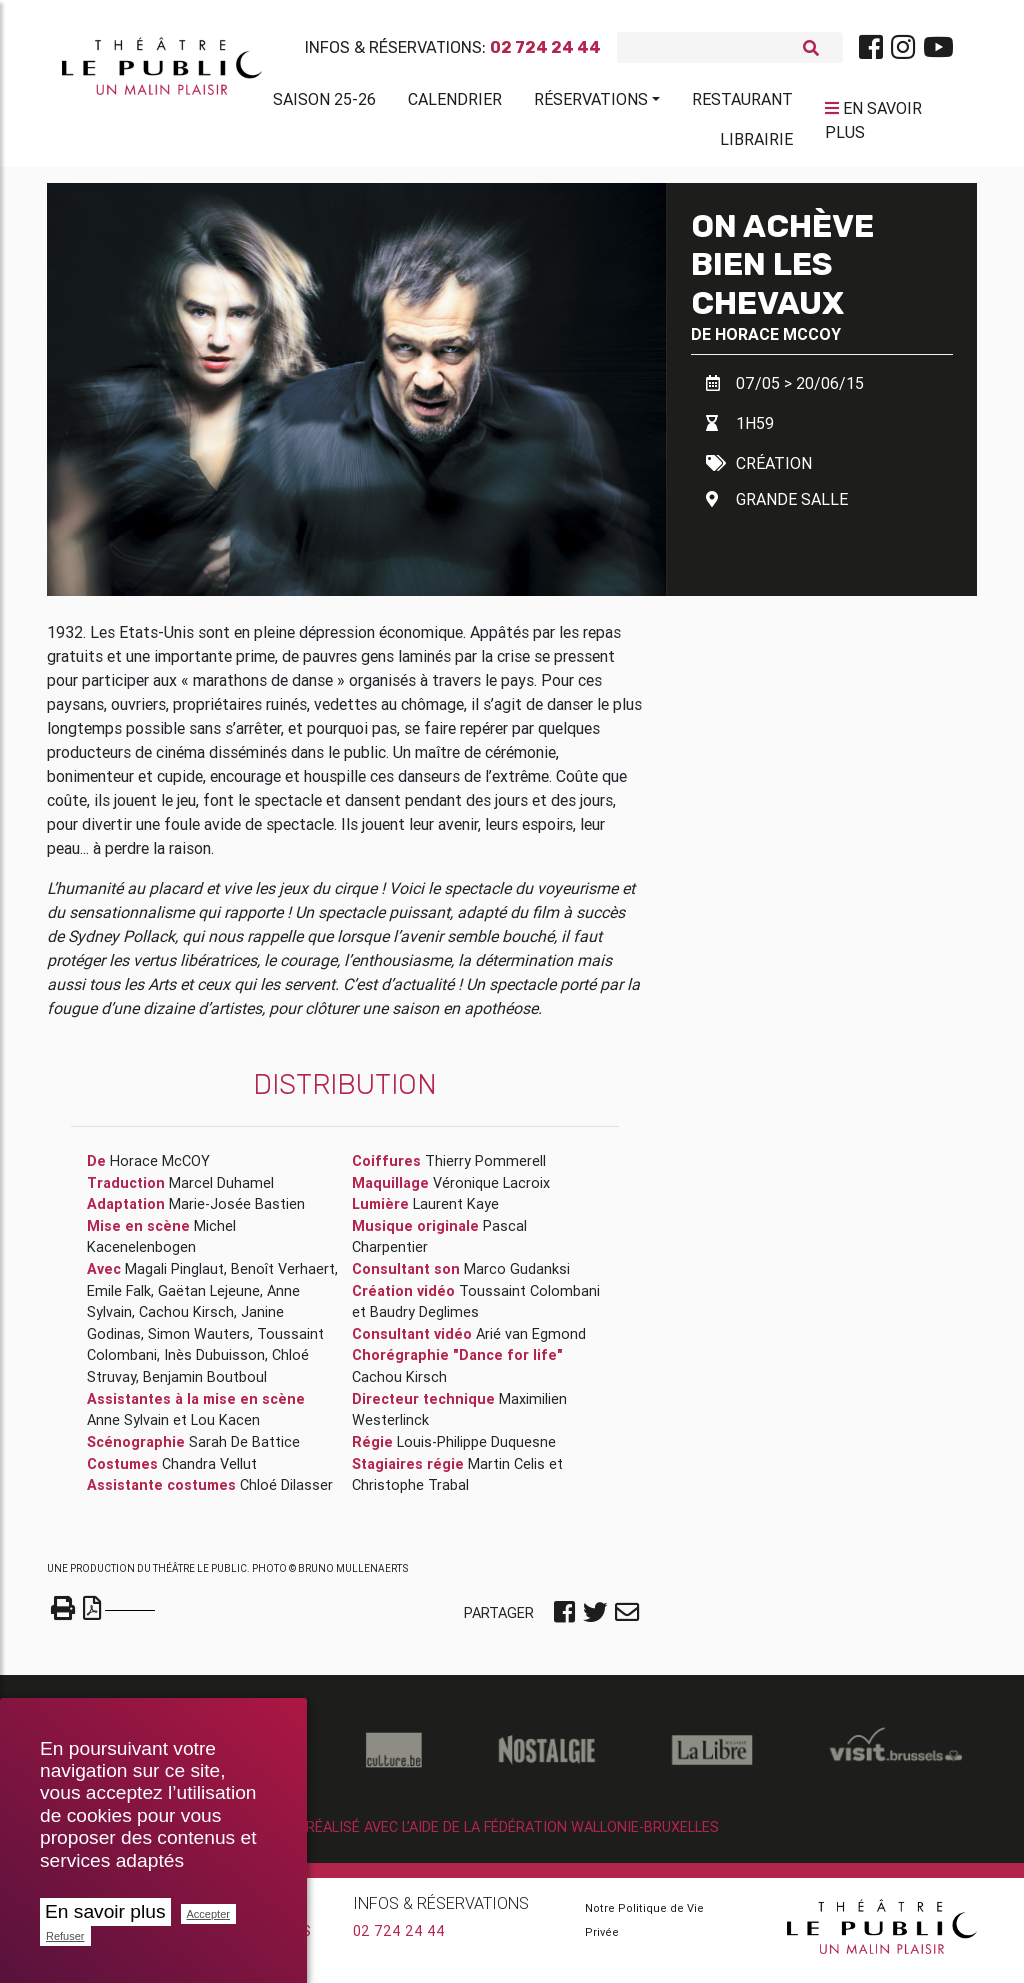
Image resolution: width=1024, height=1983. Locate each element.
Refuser (65, 1936)
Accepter (208, 1914)
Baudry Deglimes (424, 1320)
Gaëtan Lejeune (209, 1299)
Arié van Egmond (531, 1342)
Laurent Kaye (456, 1212)
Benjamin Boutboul (205, 1385)
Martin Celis (506, 1471)
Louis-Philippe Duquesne (476, 1450)
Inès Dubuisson (214, 1363)
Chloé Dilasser (286, 1493)
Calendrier (455, 103)
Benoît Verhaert (283, 1277)
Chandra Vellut (209, 1471)
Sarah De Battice (244, 1450)
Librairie (756, 143)
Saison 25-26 (324, 103)
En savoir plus (105, 1911)
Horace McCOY (778, 342)
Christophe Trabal (410, 1493)
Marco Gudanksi (517, 1277)
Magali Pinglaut (174, 1277)
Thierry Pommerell (485, 1169)
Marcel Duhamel (221, 1191)
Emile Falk (119, 1299)
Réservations (591, 103)
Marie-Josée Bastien (237, 1212)
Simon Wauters (199, 1342)
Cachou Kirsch (186, 1320)
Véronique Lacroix (491, 1191)
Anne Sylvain (128, 1428)
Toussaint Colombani (529, 1299)
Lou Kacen (225, 1428)
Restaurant (742, 103)
